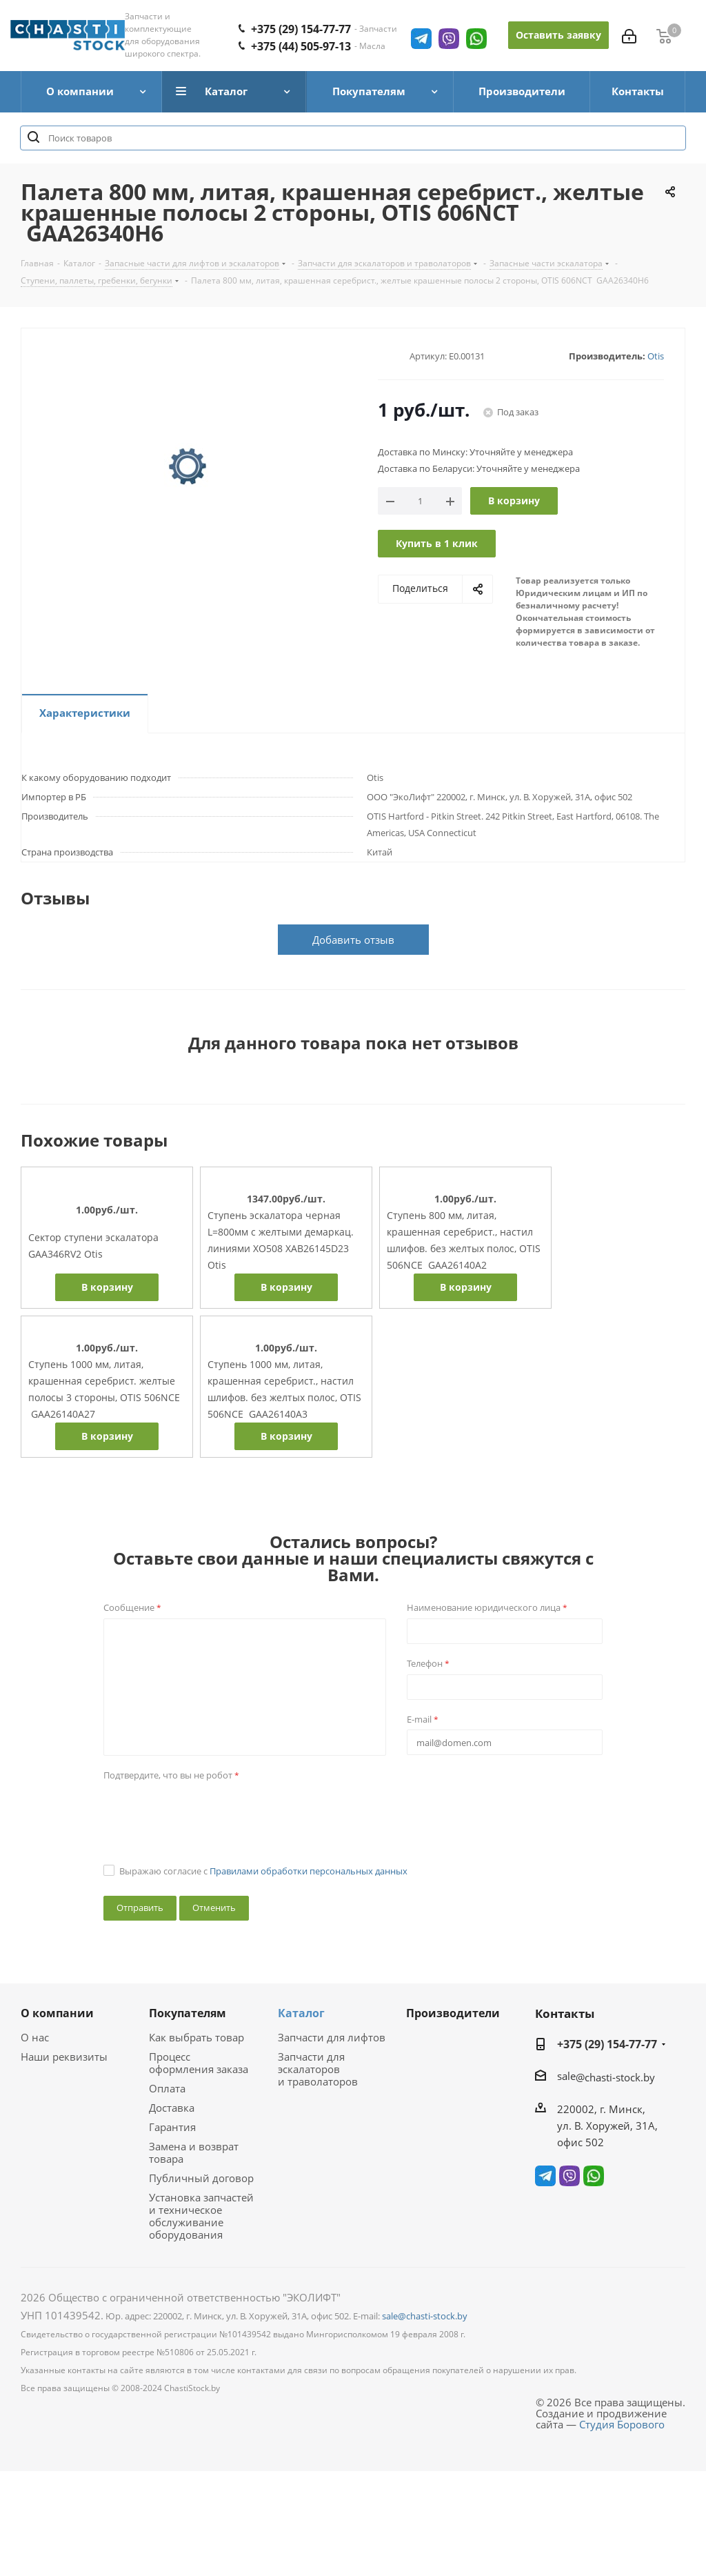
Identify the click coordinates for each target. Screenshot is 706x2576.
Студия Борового (622, 2424)
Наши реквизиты (64, 2056)
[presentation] (208, 1813)
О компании (57, 2013)
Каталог (301, 2013)
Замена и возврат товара (194, 2152)
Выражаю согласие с (263, 1871)
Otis (655, 356)
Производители (453, 2013)
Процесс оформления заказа (198, 2063)
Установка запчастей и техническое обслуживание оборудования (201, 2215)
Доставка (171, 2107)
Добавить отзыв (353, 940)
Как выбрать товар (196, 2037)
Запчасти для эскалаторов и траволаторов (318, 2069)
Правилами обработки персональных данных (308, 1871)
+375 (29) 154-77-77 (607, 2044)
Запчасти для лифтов (331, 2037)
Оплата (167, 2088)
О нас (35, 2037)
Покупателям (187, 2013)
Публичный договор (201, 2178)
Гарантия (172, 2127)
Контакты (564, 2013)
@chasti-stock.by (615, 2077)
